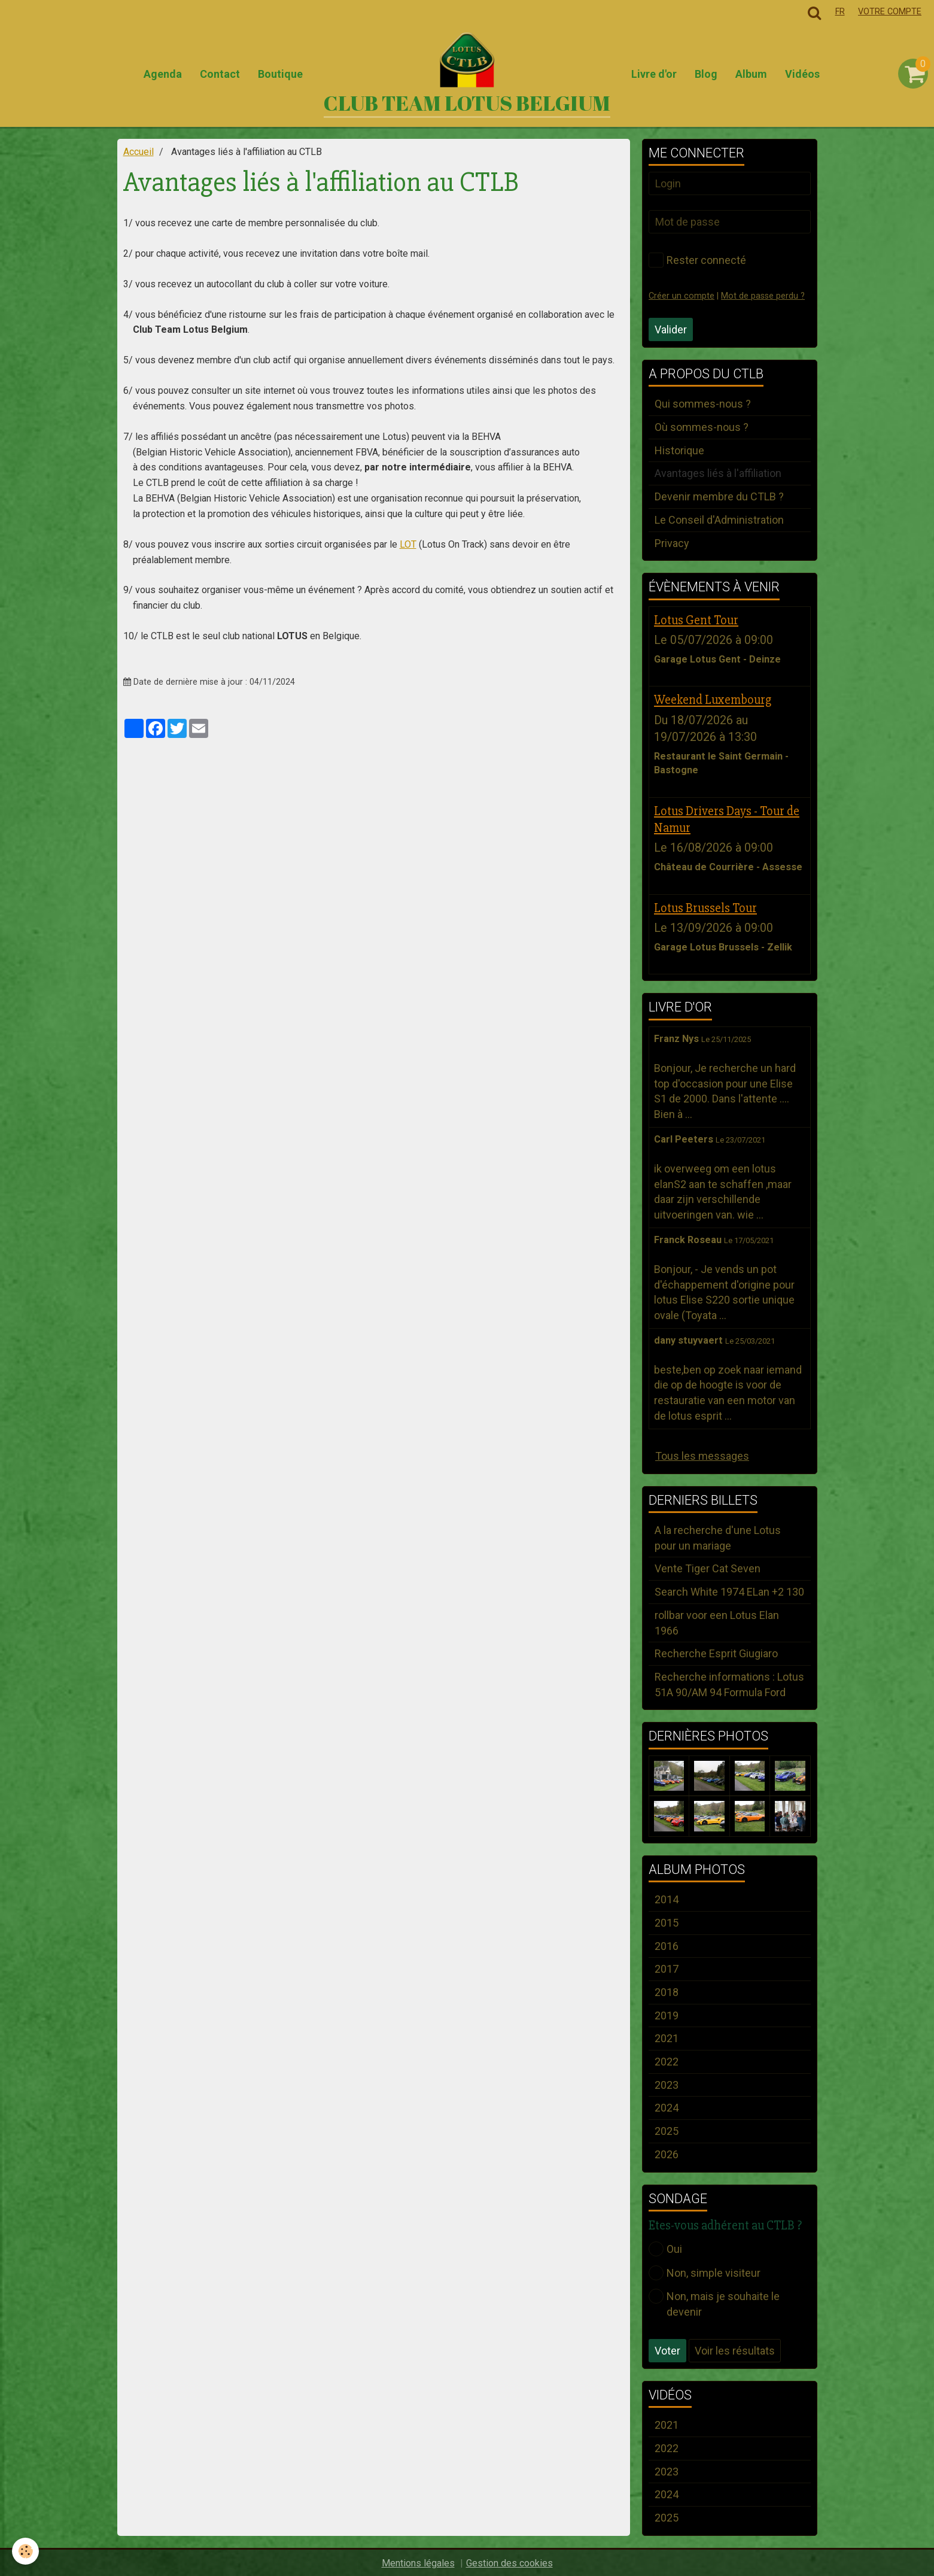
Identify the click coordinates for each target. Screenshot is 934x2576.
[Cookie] (25, 2551)
